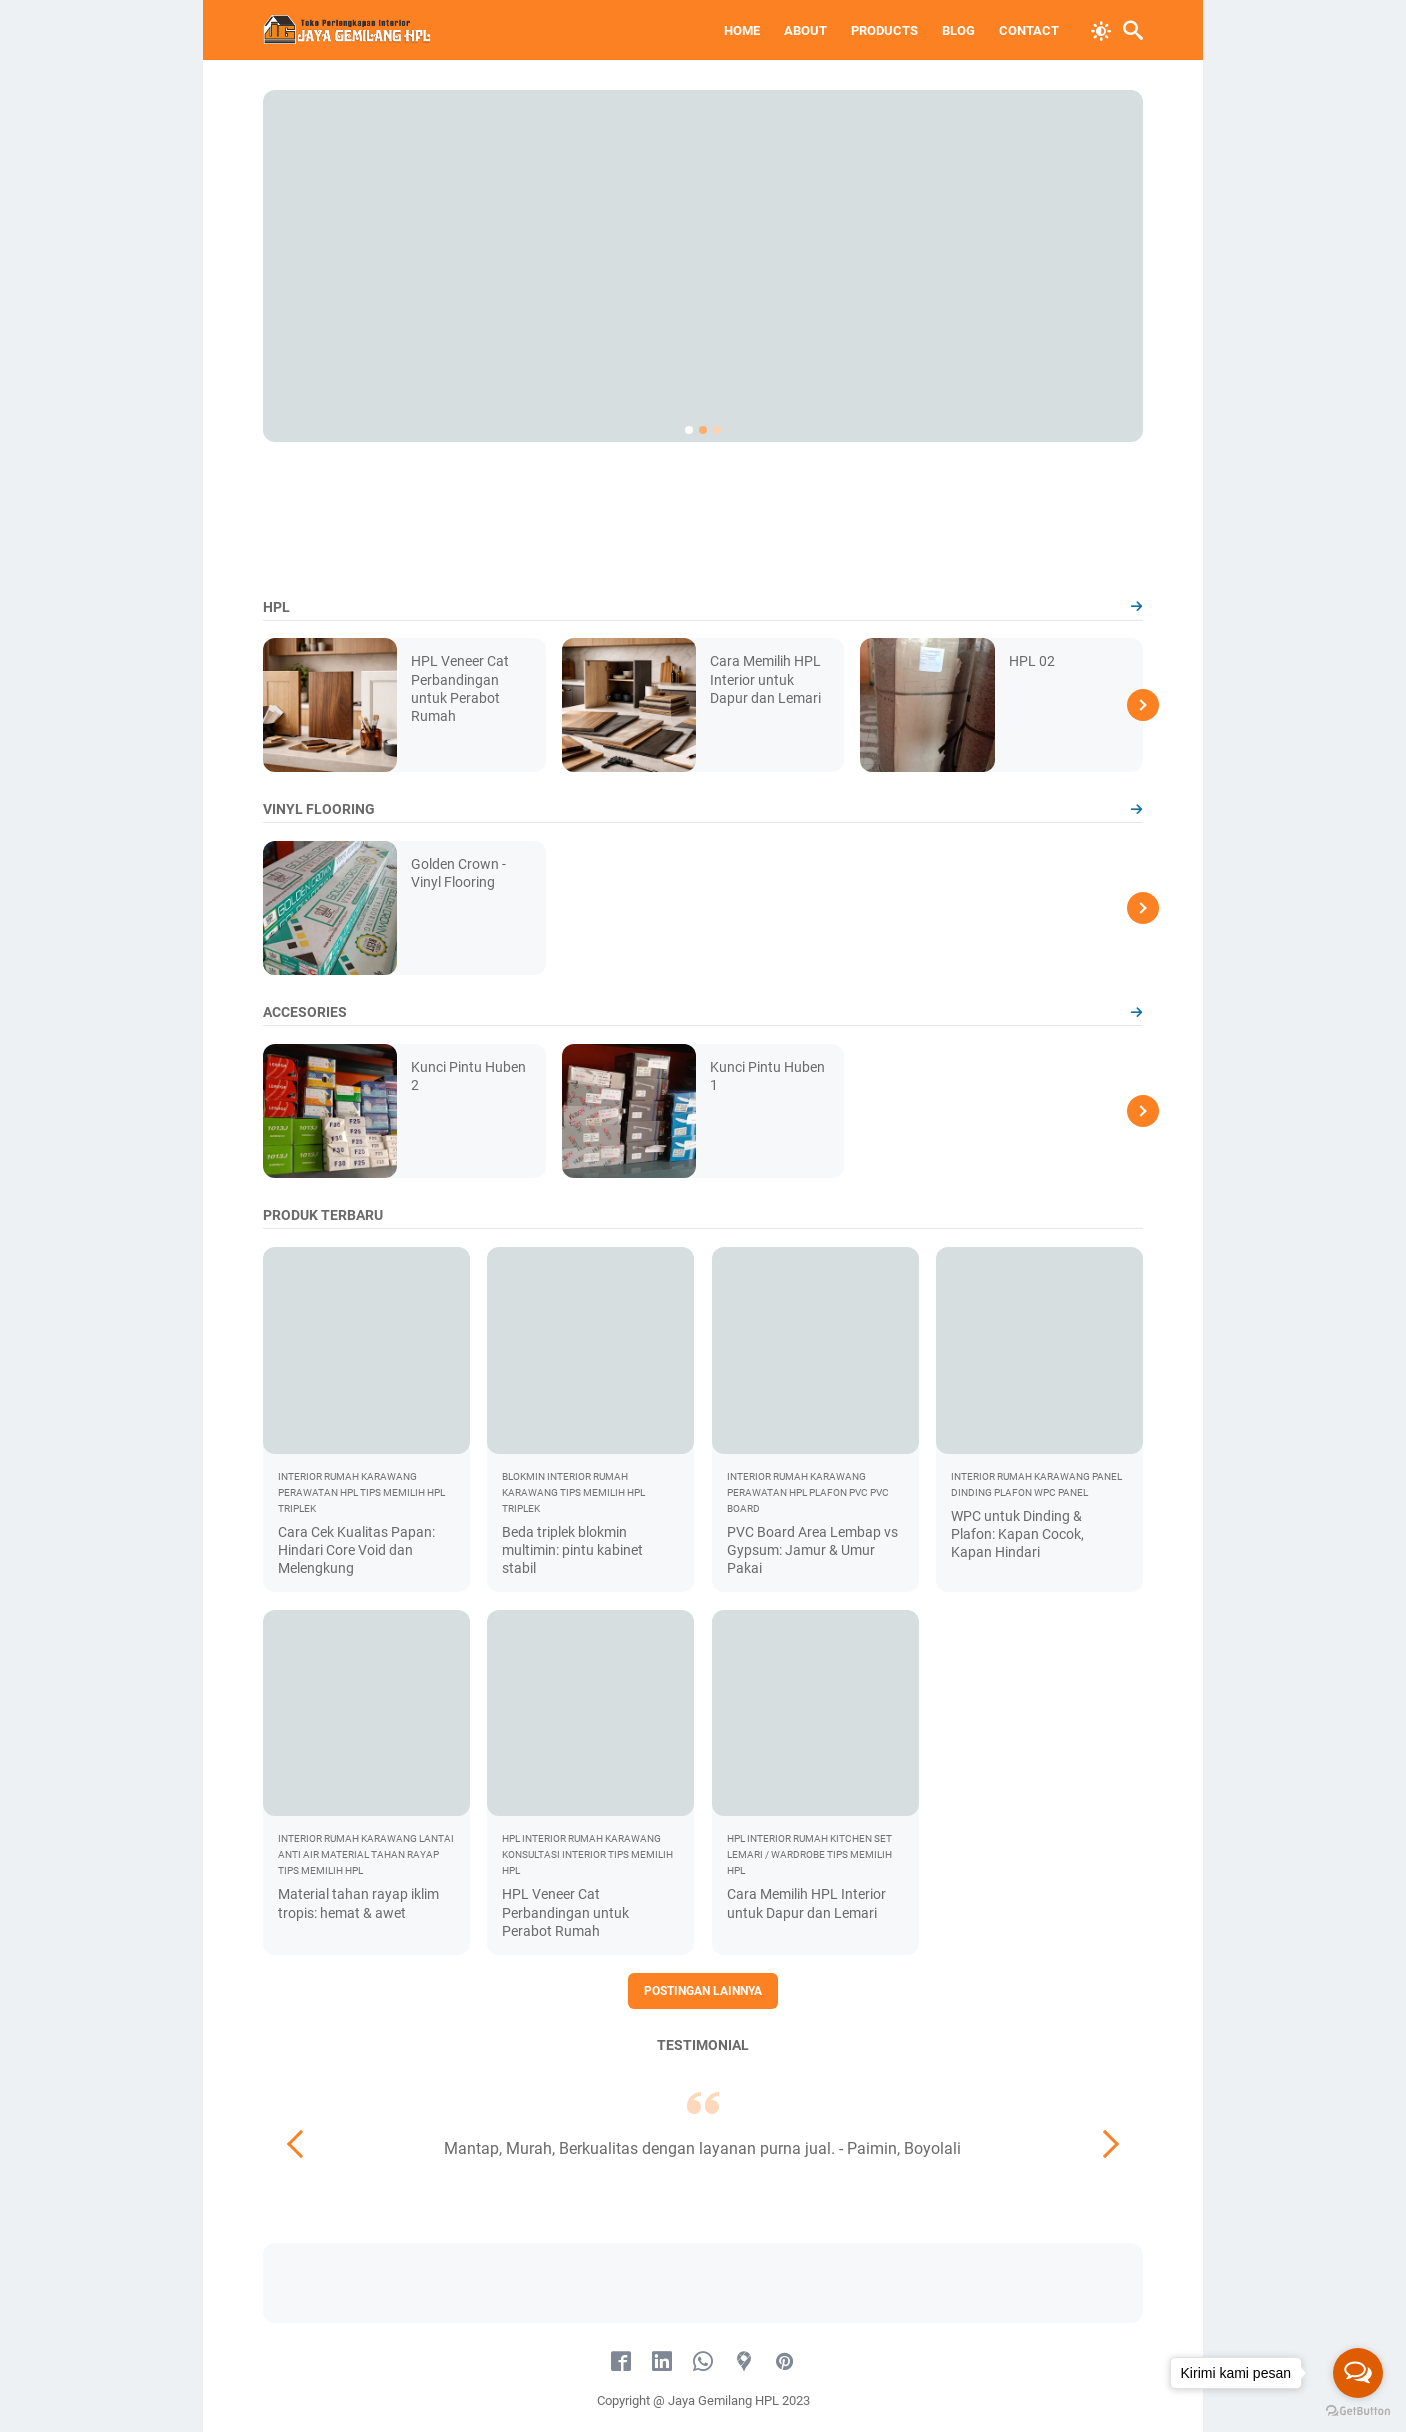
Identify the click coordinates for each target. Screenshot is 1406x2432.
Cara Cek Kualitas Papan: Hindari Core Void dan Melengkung (356, 1550)
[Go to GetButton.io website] (1358, 2411)
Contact (1029, 30)
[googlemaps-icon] (744, 2362)
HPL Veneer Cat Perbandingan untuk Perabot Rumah (565, 1912)
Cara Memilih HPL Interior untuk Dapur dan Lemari (765, 679)
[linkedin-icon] (662, 2362)
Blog (958, 30)
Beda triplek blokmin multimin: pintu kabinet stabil (572, 1550)
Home (742, 30)
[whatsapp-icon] (703, 2362)
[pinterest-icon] (785, 2362)
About (805, 30)
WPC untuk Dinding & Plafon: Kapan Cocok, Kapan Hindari (1017, 1534)
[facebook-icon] (621, 2362)
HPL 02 (1032, 661)
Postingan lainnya (703, 1991)
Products (884, 30)
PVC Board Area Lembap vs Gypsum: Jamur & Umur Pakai (812, 1550)
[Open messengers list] (1358, 2373)
